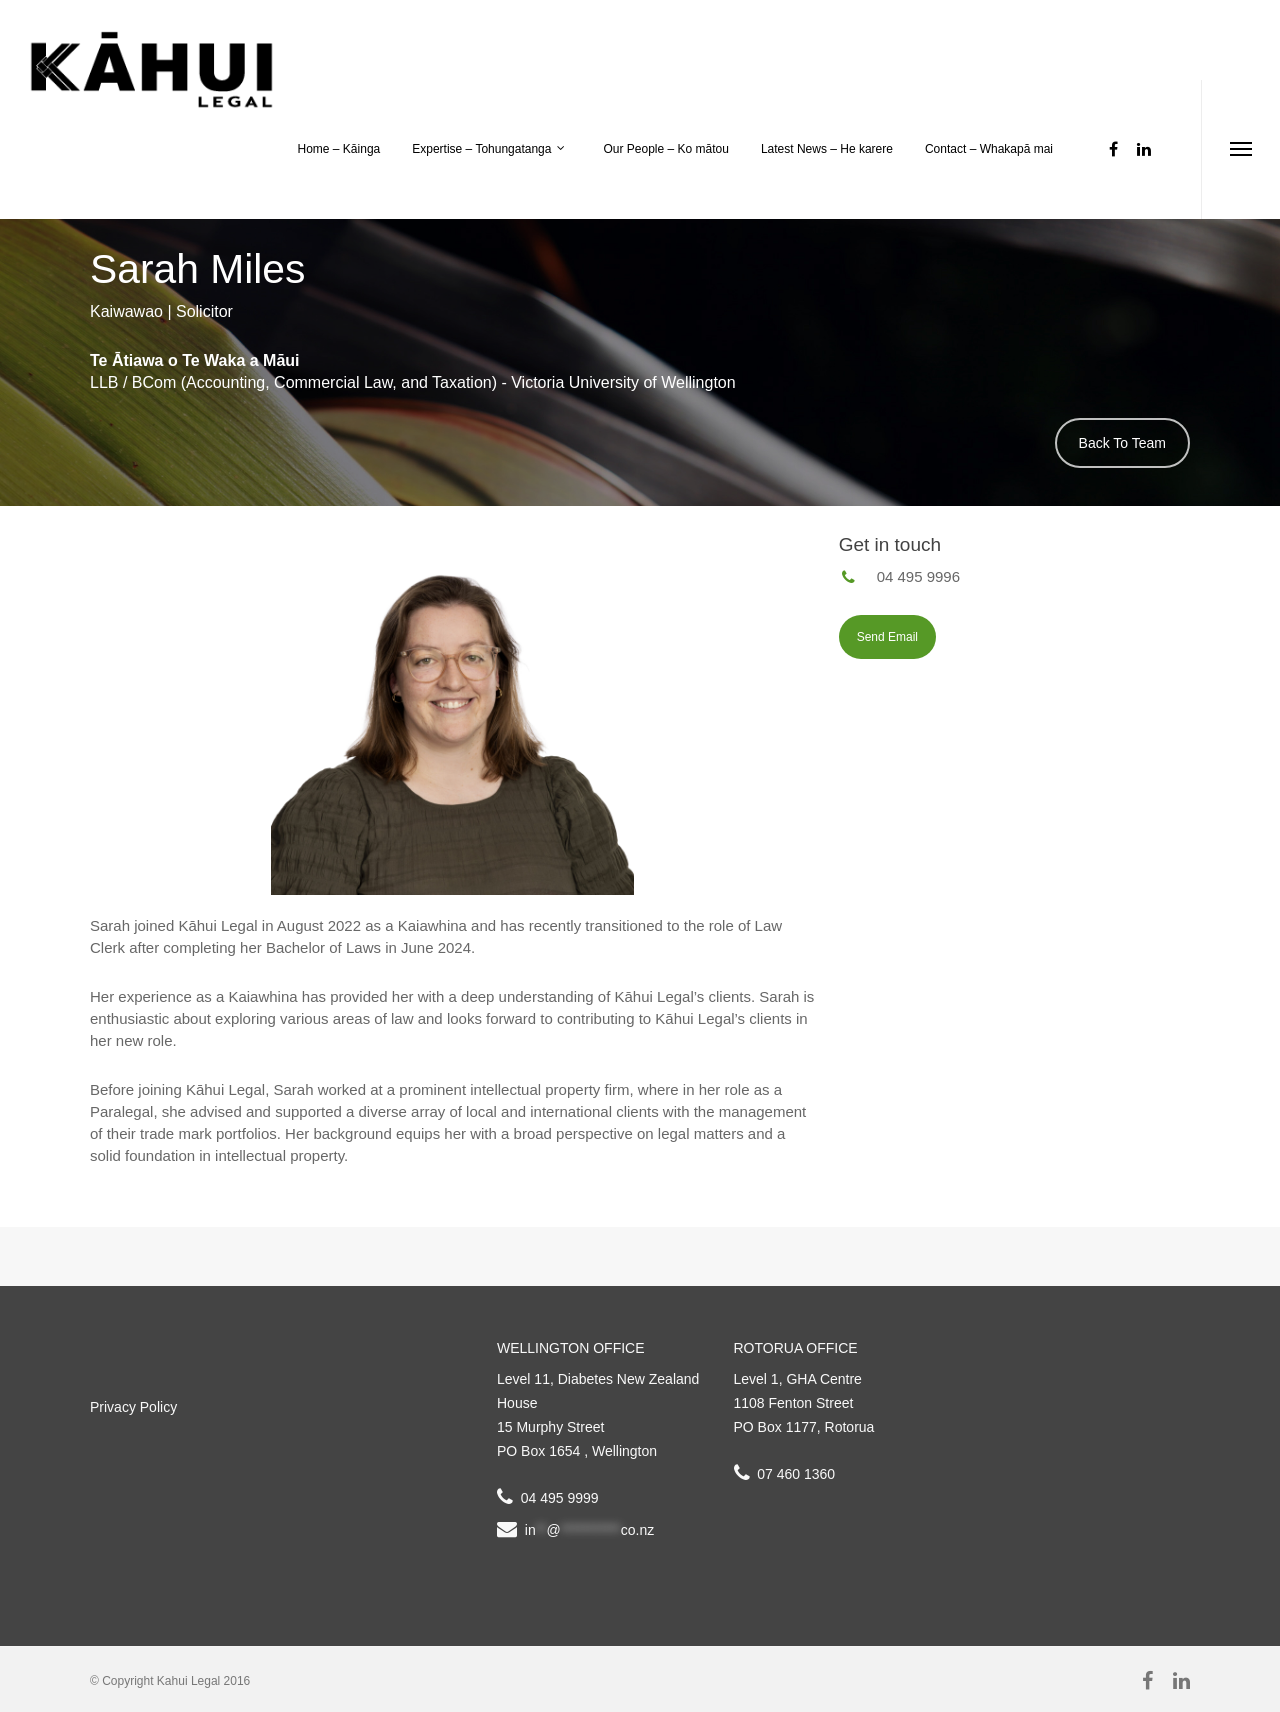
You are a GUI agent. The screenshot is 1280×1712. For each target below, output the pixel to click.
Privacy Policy (133, 1407)
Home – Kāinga (339, 149)
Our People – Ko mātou (665, 149)
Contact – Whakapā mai (989, 149)
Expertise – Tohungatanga (489, 149)
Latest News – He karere (827, 149)
